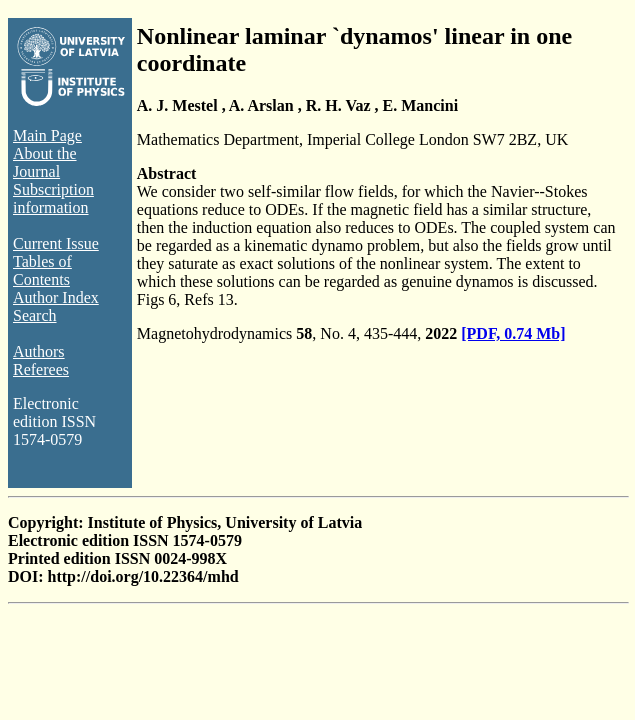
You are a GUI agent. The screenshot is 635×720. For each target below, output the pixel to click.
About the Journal (45, 162)
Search (35, 315)
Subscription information (53, 198)
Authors (39, 351)
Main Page (47, 135)
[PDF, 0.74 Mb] (513, 333)
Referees (41, 369)
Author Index (56, 297)
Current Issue (56, 243)
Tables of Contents (42, 270)
